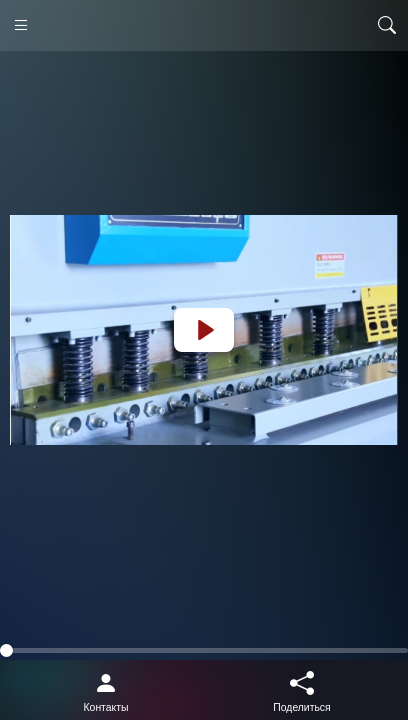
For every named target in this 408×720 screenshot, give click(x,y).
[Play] (204, 330)
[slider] (204, 650)
